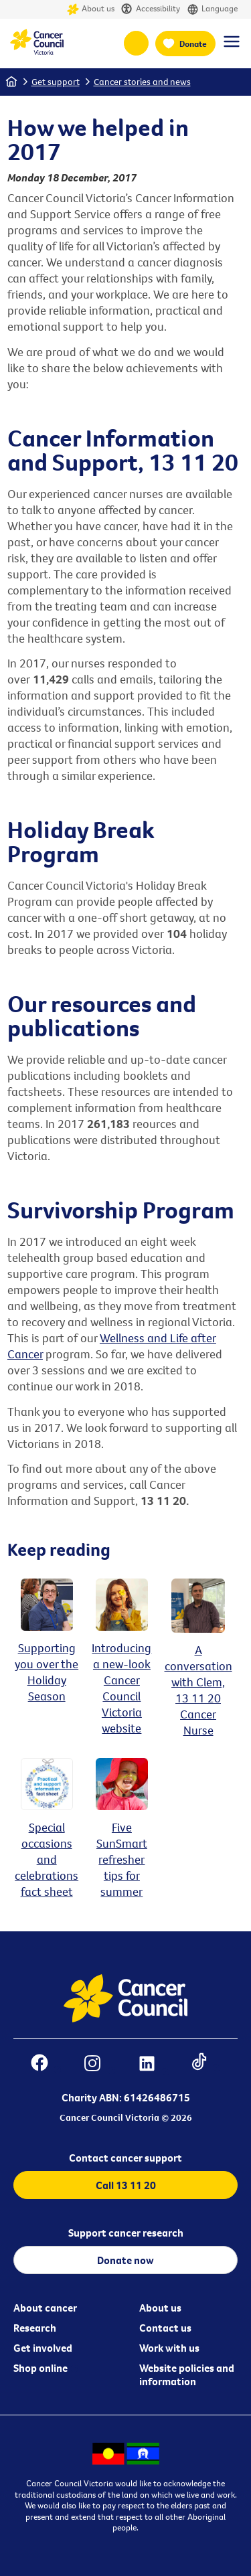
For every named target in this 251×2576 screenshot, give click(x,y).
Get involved (42, 2347)
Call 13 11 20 (126, 2185)
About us (90, 9)
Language (212, 9)
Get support (55, 82)
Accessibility (150, 9)
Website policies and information (186, 2374)
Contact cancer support (125, 2157)
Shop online (40, 2367)
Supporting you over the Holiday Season (46, 1664)
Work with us (169, 2347)
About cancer (45, 2307)
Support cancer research (125, 2232)
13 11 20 (136, 43)
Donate (193, 43)
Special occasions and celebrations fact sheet (46, 1851)
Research (34, 2327)
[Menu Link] (231, 47)
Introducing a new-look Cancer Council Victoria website (121, 1680)
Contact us (165, 2327)
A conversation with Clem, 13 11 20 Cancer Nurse (198, 1682)
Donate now (125, 2260)
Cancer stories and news (142, 82)
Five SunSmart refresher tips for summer (122, 1851)
